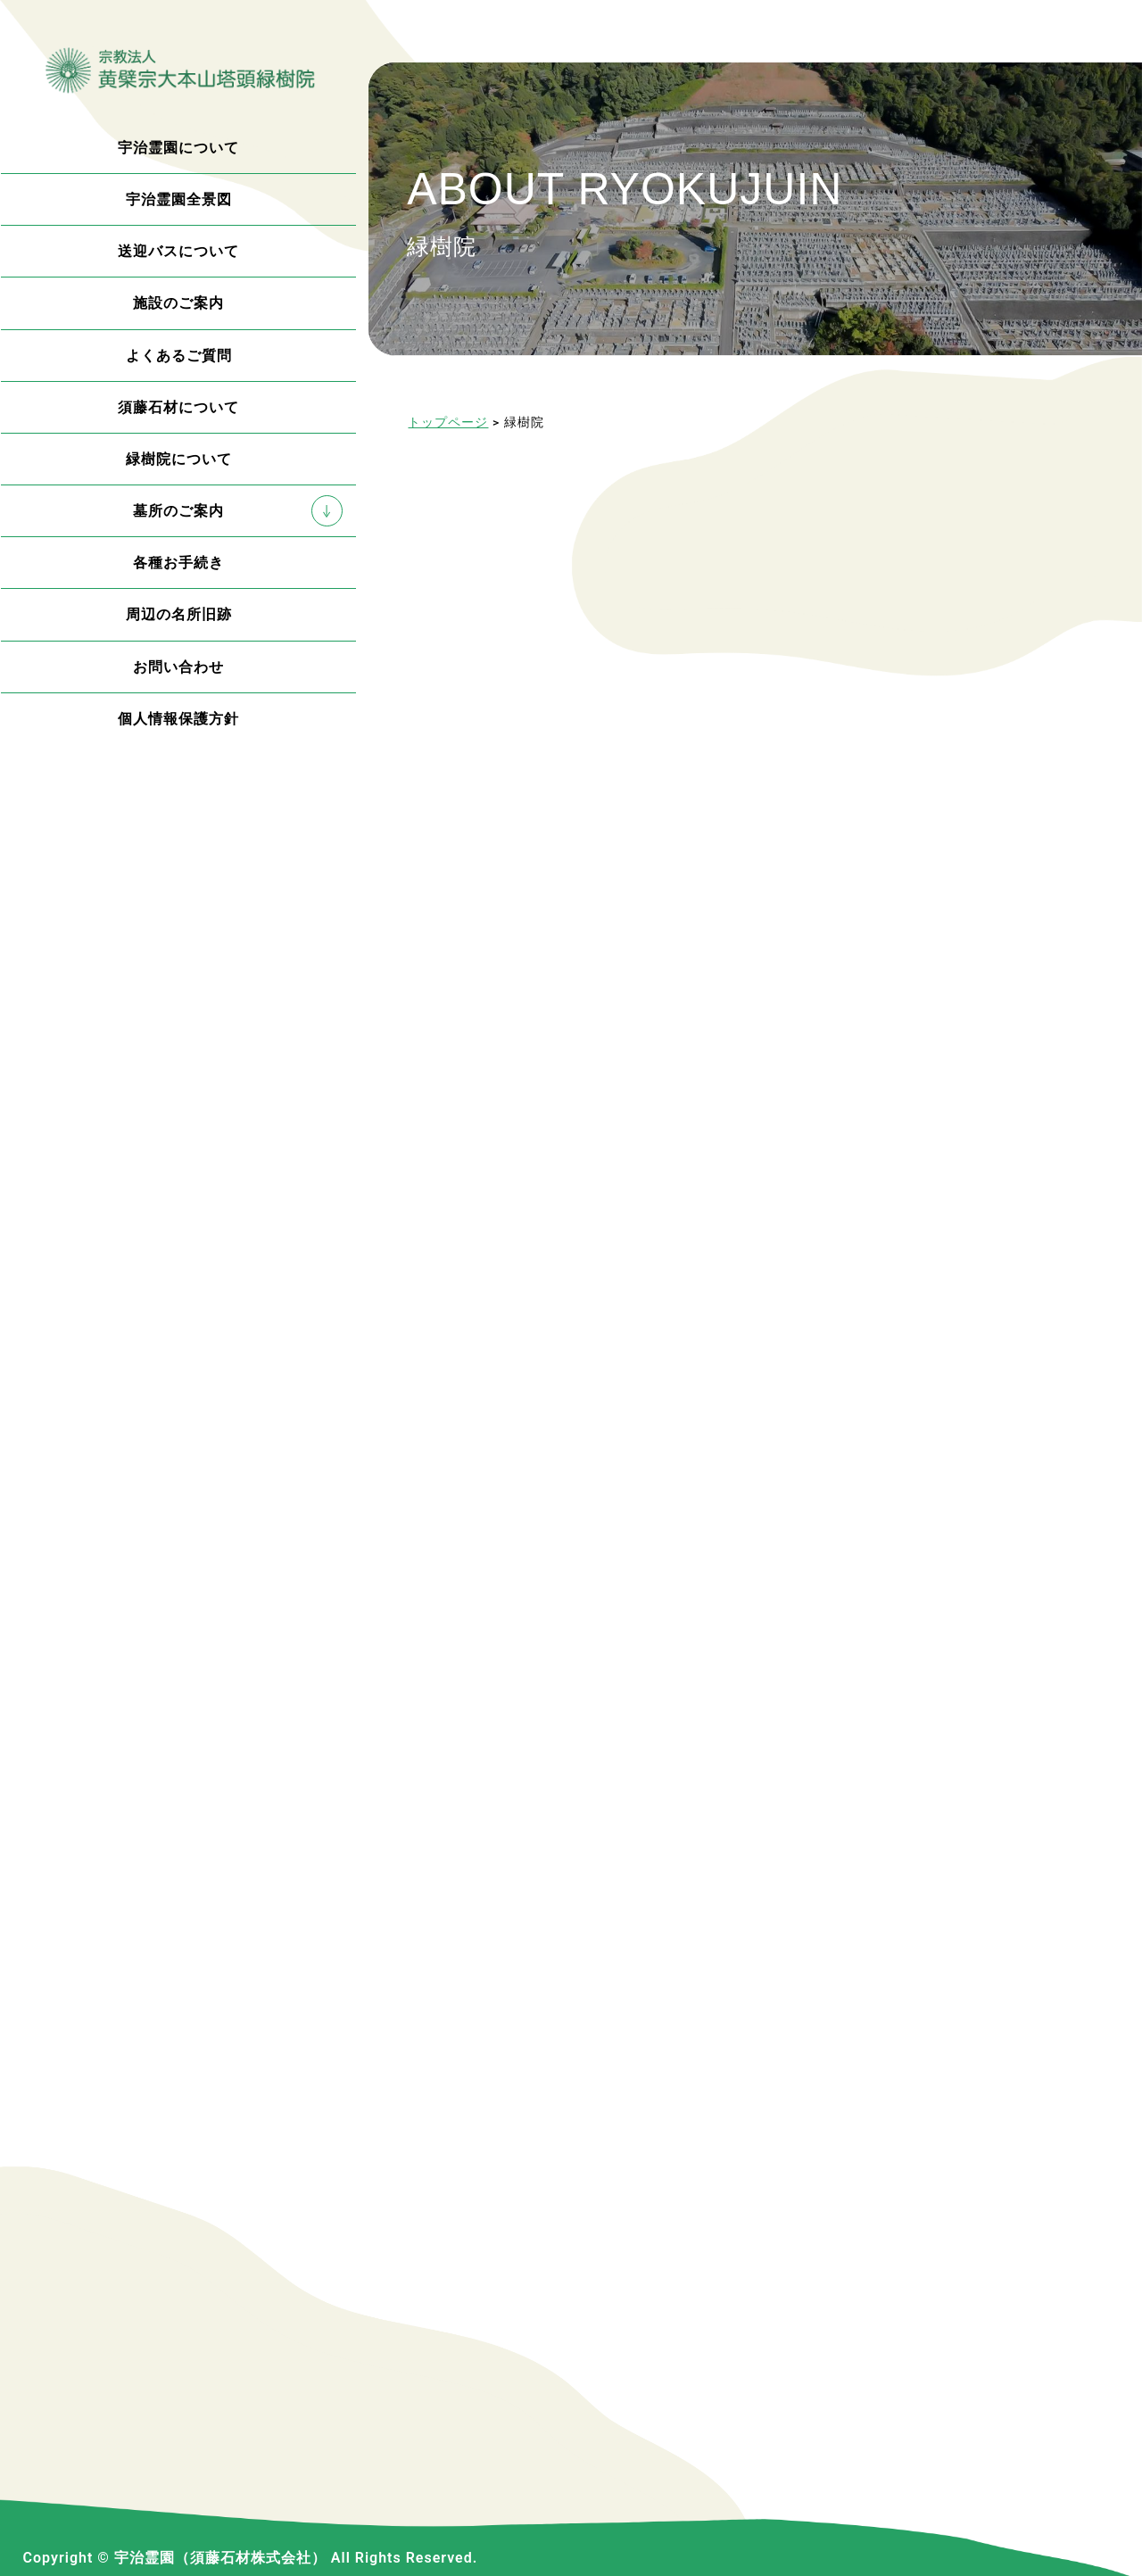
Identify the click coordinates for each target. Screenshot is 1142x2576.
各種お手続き (178, 562)
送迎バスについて (178, 251)
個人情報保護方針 (178, 718)
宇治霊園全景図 (179, 199)
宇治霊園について (178, 147)
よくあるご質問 (179, 355)
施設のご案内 (178, 302)
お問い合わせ (178, 666)
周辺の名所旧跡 (179, 614)
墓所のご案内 (178, 510)
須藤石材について (178, 407)
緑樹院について (179, 459)
